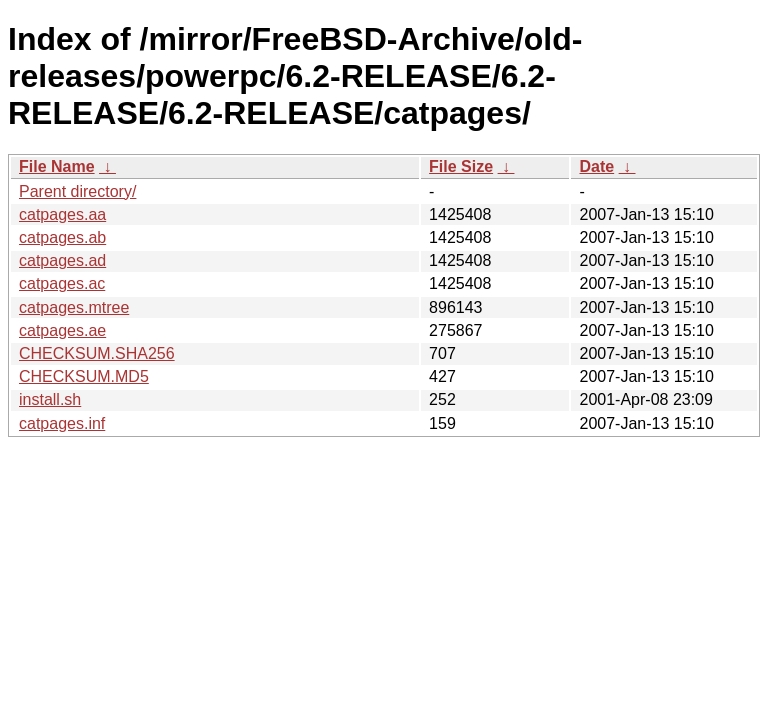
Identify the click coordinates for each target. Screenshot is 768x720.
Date (596, 166)
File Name (57, 166)
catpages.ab (62, 237)
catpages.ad (62, 260)
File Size (461, 166)
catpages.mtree (74, 307)
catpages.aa (62, 214)
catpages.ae (62, 330)
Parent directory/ (77, 191)
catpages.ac (62, 283)
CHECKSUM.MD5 (84, 376)
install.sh (50, 399)
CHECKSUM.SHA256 (97, 353)
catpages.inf (62, 423)
